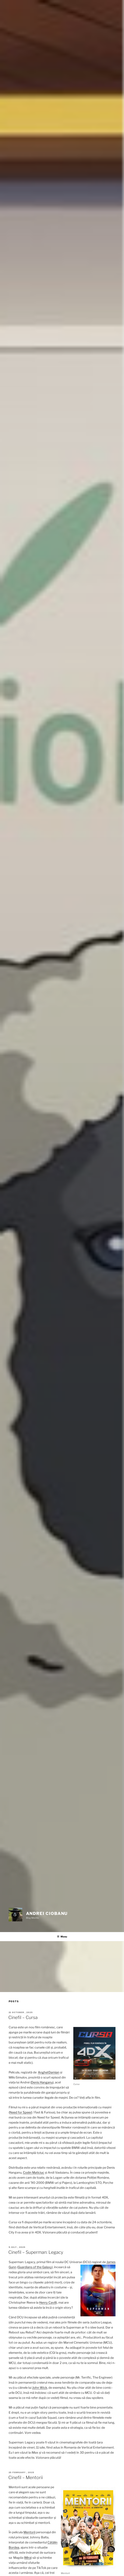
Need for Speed (21, 2112)
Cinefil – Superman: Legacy (35, 2252)
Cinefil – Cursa (23, 2017)
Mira (28, 2557)
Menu (62, 1936)
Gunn (12, 2267)
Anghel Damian (48, 2072)
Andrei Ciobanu (47, 1913)
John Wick (39, 2387)
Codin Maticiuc (33, 2172)
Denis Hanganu (42, 2082)
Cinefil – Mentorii (25, 2477)
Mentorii (29, 2532)
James (110, 2262)
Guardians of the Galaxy (35, 2267)
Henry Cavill (47, 2302)
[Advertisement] (62, 1966)
